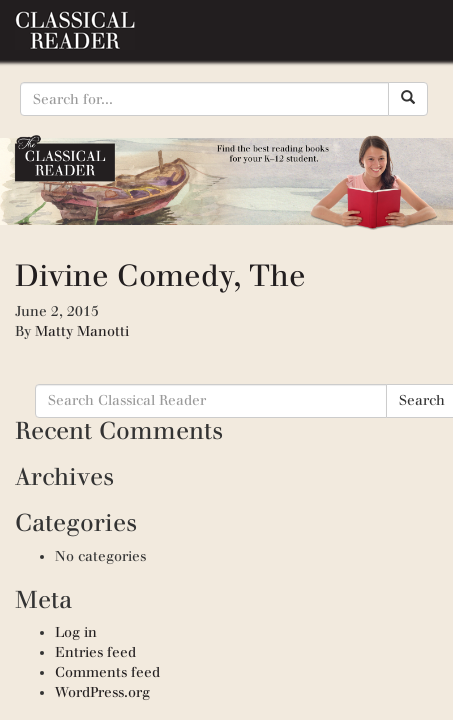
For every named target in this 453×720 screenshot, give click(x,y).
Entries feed (95, 652)
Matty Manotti (82, 331)
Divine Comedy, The (160, 275)
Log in (76, 632)
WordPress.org (102, 692)
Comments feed (107, 672)
